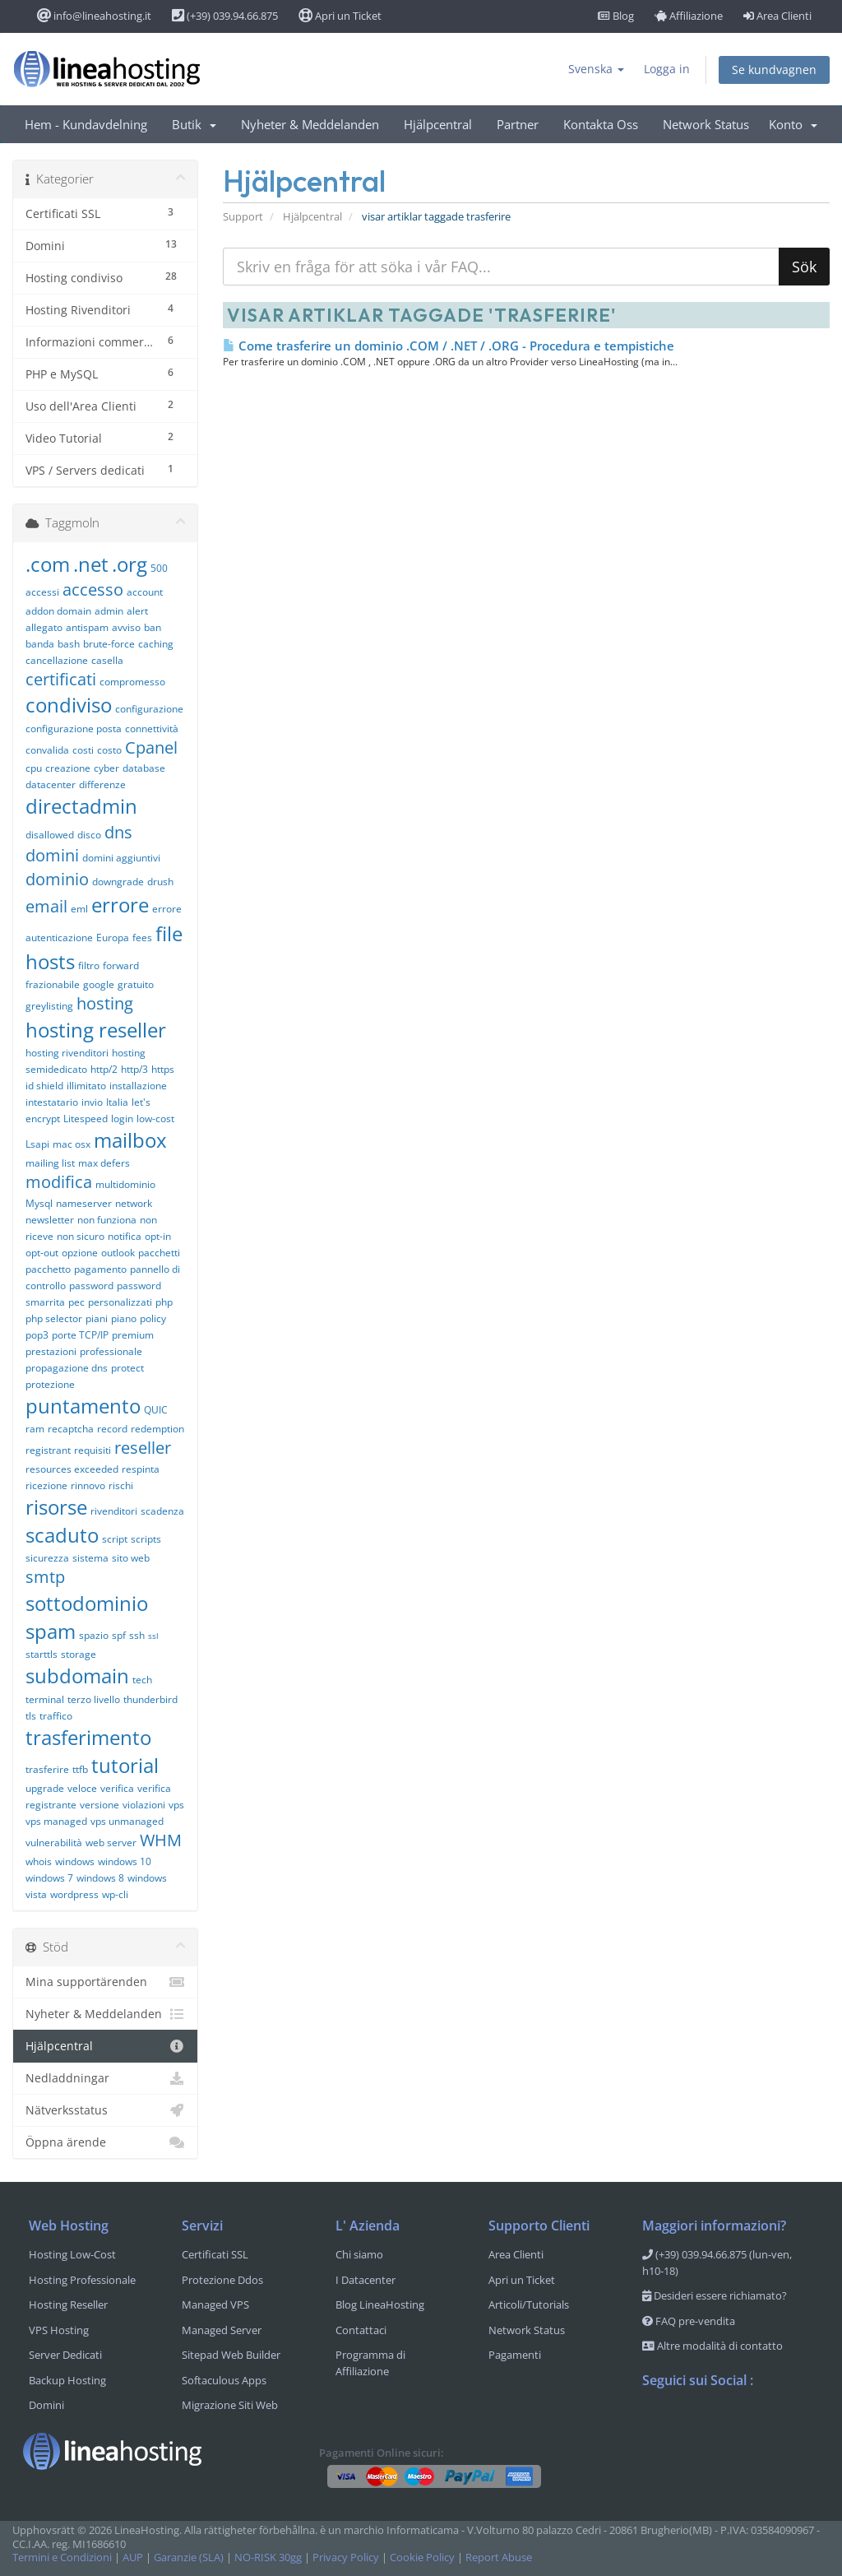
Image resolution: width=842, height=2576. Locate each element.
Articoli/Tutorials (528, 2304)
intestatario (51, 1102)
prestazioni (50, 1351)
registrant (48, 1450)
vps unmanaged (127, 1821)
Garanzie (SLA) (189, 2557)
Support (243, 217)
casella (107, 660)
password (91, 1286)
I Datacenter (365, 2279)
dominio (57, 879)
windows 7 (49, 1878)
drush (160, 882)
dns (118, 832)
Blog (616, 15)
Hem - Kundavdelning (86, 124)
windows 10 (124, 1861)
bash (69, 644)
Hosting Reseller (68, 2304)
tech (142, 1680)
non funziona (106, 1220)
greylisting (49, 1006)
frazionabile (52, 984)
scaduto (62, 1534)
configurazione (149, 709)
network (133, 1203)
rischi (121, 1485)
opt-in (158, 1236)
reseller (142, 1448)
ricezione (46, 1485)
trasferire (47, 1769)
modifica (58, 1182)
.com (47, 564)
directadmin (81, 805)
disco (89, 835)
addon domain (58, 611)
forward (121, 965)
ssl (153, 1635)
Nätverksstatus (105, 2110)
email (46, 906)
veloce (82, 1788)
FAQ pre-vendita (688, 2321)
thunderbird (150, 1699)
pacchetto (48, 1269)
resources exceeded (71, 1469)
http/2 (104, 1069)
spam (50, 1631)
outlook (118, 1253)
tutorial (125, 1765)
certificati (60, 679)
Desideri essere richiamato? (714, 2295)
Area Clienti (777, 15)
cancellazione (56, 660)
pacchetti (159, 1253)
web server (111, 1843)
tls (30, 1716)
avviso (126, 627)
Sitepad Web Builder (231, 2354)
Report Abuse (498, 2557)
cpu (33, 768)
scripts (146, 1539)
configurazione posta (73, 729)
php (164, 1302)
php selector (53, 1318)
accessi (42, 592)
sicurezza (47, 1558)
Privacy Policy (345, 2557)
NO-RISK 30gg (268, 2557)
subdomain (77, 1675)
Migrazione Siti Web (230, 2404)
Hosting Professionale (82, 2279)
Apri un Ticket (340, 15)
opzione (80, 1253)
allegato (43, 627)
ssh (137, 1635)
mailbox (130, 1139)
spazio (94, 1635)
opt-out (41, 1253)
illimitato (86, 1086)
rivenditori (113, 1511)
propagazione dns (66, 1368)
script (114, 1539)
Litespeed (85, 1119)
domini (52, 855)
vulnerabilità (53, 1843)
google (98, 984)
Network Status (706, 124)
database (144, 768)
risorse (56, 1506)
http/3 (134, 1069)
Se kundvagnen (774, 69)
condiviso (68, 704)
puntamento (83, 1405)
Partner (518, 124)
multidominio (125, 1184)
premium (133, 1335)
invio (92, 1102)
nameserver (84, 1203)
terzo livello (93, 1699)
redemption (157, 1429)
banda (39, 644)
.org (129, 564)
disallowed (49, 835)
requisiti (92, 1450)
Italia (117, 1102)
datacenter (50, 784)
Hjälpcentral (438, 124)
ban (152, 627)
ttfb (80, 1769)
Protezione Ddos (222, 2279)
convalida (47, 750)
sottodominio (86, 1603)
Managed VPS (215, 2304)
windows (75, 1861)
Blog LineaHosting (379, 2304)
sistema (90, 1558)
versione (99, 1805)
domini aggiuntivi (121, 858)
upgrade (44, 1788)
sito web (131, 1558)
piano (123, 1318)
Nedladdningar (105, 2078)
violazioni (144, 1805)
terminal (44, 1699)
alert (137, 611)
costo (109, 750)
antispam (87, 627)
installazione (138, 1086)
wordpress (74, 1894)
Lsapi (37, 1144)
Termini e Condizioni (62, 2557)
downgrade (118, 882)
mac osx (71, 1144)
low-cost (155, 1119)
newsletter (49, 1220)
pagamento (100, 1269)
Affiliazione (689, 15)
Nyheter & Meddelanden (310, 124)
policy (153, 1318)
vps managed (56, 1821)
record (112, 1429)
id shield (44, 1086)
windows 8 (100, 1878)
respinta (141, 1469)
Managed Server (221, 2330)
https (162, 1069)
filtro (88, 965)
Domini (46, 2404)
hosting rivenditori (67, 1053)
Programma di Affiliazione (370, 2363)
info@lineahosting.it (94, 15)
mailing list (50, 1163)
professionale (111, 1351)
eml (79, 909)
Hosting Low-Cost (72, 2254)
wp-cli (115, 1894)
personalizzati (120, 1302)
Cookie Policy (422, 2557)
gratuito (136, 984)
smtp (45, 1577)
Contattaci (360, 2330)
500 (159, 568)
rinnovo (88, 1485)
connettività (151, 729)
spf (119, 1635)
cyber (106, 768)
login (122, 1119)
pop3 (37, 1335)
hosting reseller (95, 1029)
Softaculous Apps (224, 2380)
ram (34, 1429)
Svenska (596, 69)
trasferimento (88, 1737)
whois (38, 1861)
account (145, 592)
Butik (194, 124)
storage (78, 1654)
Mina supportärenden (105, 1982)
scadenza (162, 1511)
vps (176, 1805)
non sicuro (80, 1236)
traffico (55, 1716)
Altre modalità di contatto (712, 2345)
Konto (793, 124)
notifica (124, 1236)
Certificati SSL (215, 2254)
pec (76, 1302)
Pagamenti (514, 2354)
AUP (133, 2557)
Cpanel (151, 747)
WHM (161, 1840)
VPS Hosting (59, 2330)
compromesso (132, 682)
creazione (67, 768)
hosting (104, 1003)
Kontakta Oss (600, 124)
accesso (92, 589)
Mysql (39, 1203)
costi (83, 750)
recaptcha (71, 1429)
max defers (104, 1163)
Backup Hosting (67, 2380)
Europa (112, 938)
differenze (102, 784)
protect (127, 1368)
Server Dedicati (65, 2354)
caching (155, 644)
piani (97, 1318)
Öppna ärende (105, 2142)
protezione (50, 1384)
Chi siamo (359, 2254)
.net (91, 564)
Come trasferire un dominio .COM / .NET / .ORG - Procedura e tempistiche (448, 345)
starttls (41, 1654)
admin (109, 611)
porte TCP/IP (80, 1335)
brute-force (109, 644)
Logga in (667, 69)
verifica (117, 1788)
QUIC (156, 1410)
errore (120, 904)
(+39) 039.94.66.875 (225, 15)
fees (142, 938)
